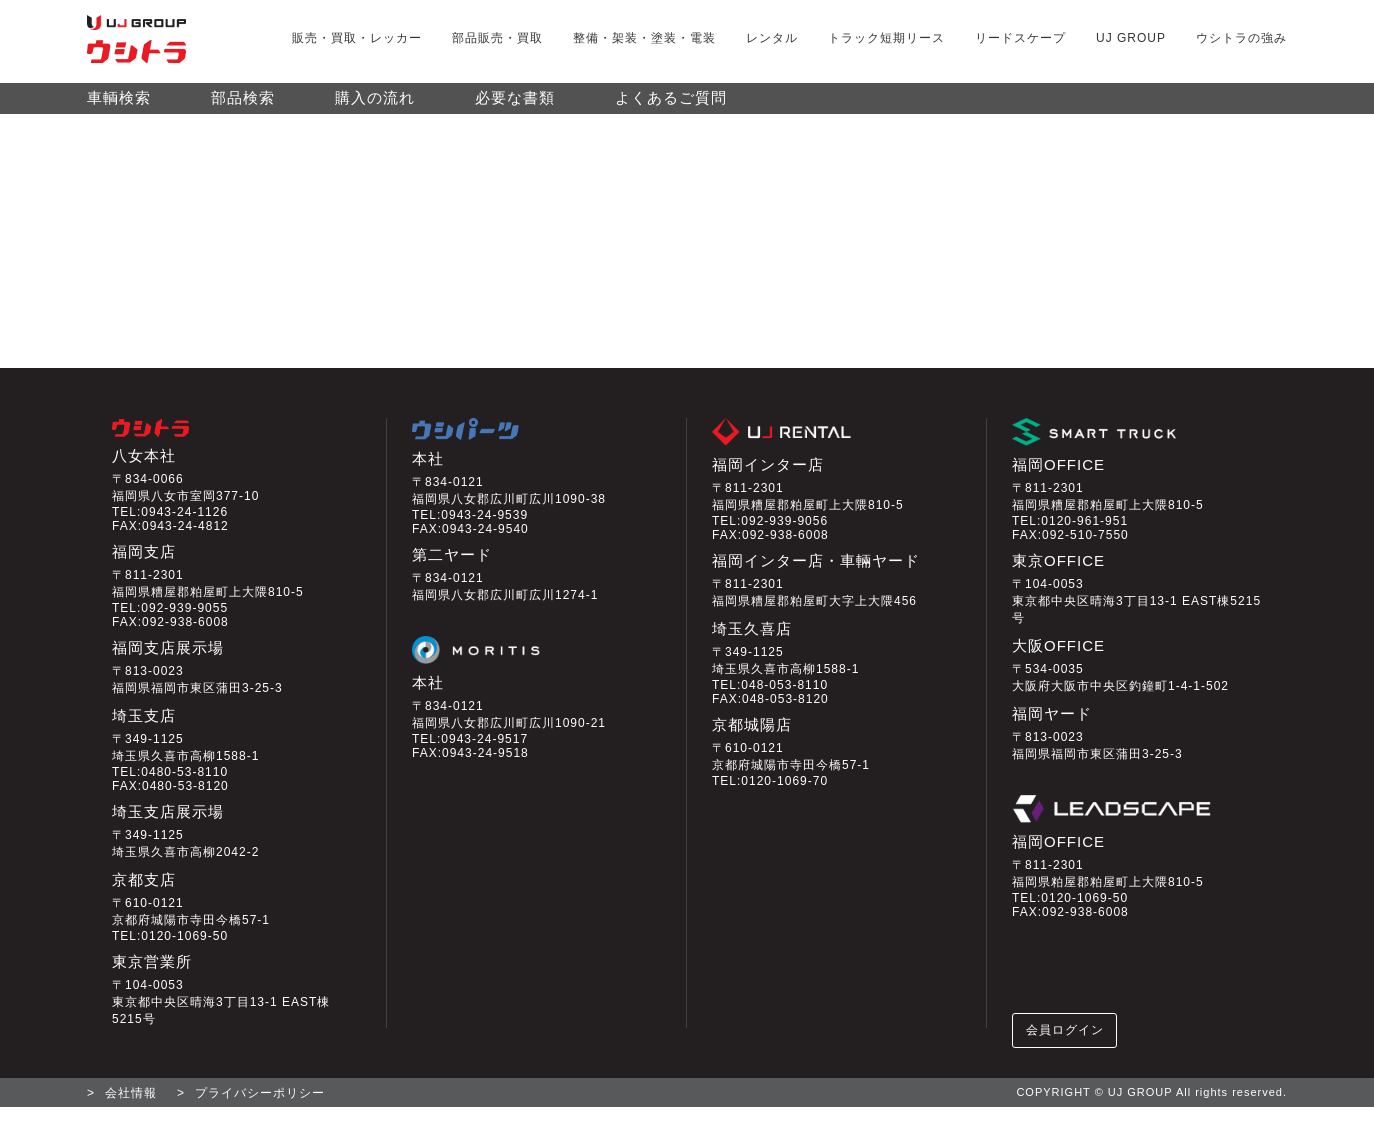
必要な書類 (515, 107)
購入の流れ (375, 107)
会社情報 (131, 1112)
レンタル (772, 38)
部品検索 (243, 107)
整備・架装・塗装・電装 (644, 38)
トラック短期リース (886, 38)
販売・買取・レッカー (357, 38)
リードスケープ (1020, 38)
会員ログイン (1066, 1047)
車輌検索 (119, 107)
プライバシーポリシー (260, 1112)
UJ (1131, 38)
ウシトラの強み (1241, 38)
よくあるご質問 (671, 107)
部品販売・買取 (497, 38)
